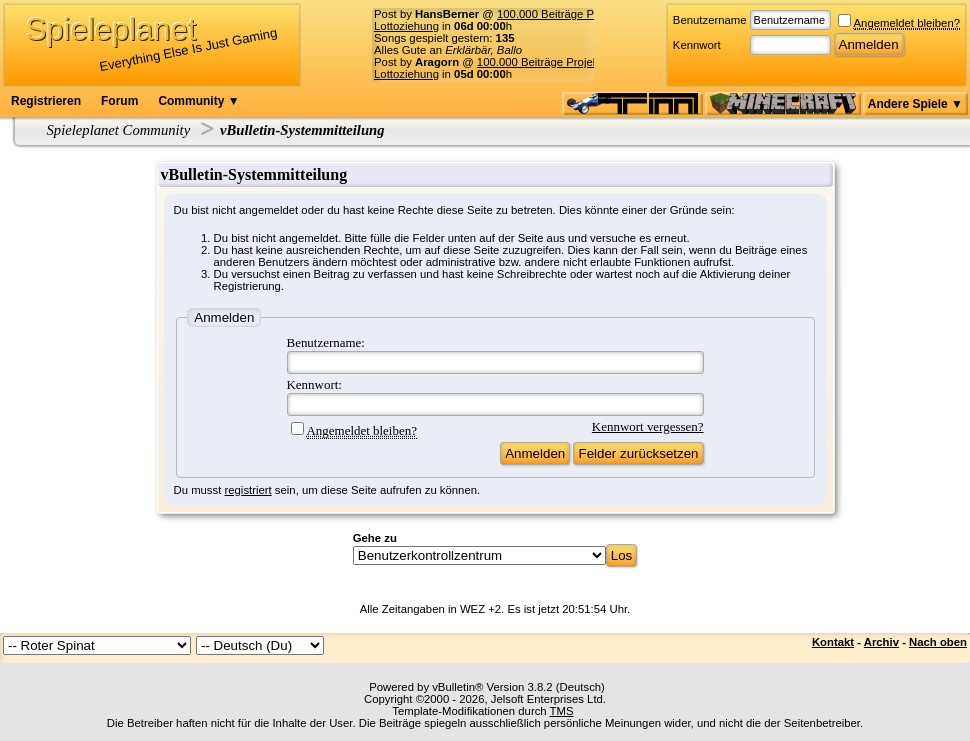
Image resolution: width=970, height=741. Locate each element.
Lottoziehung (406, 26)
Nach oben (938, 642)
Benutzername (710, 20)
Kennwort (697, 45)
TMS (562, 711)
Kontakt (833, 642)
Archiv (881, 642)
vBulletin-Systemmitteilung (302, 130)
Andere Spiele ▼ (915, 104)
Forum (119, 101)
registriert (248, 490)
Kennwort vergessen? (648, 426)
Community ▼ (198, 101)
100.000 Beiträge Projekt (559, 14)
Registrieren (46, 101)
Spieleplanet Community (119, 130)
